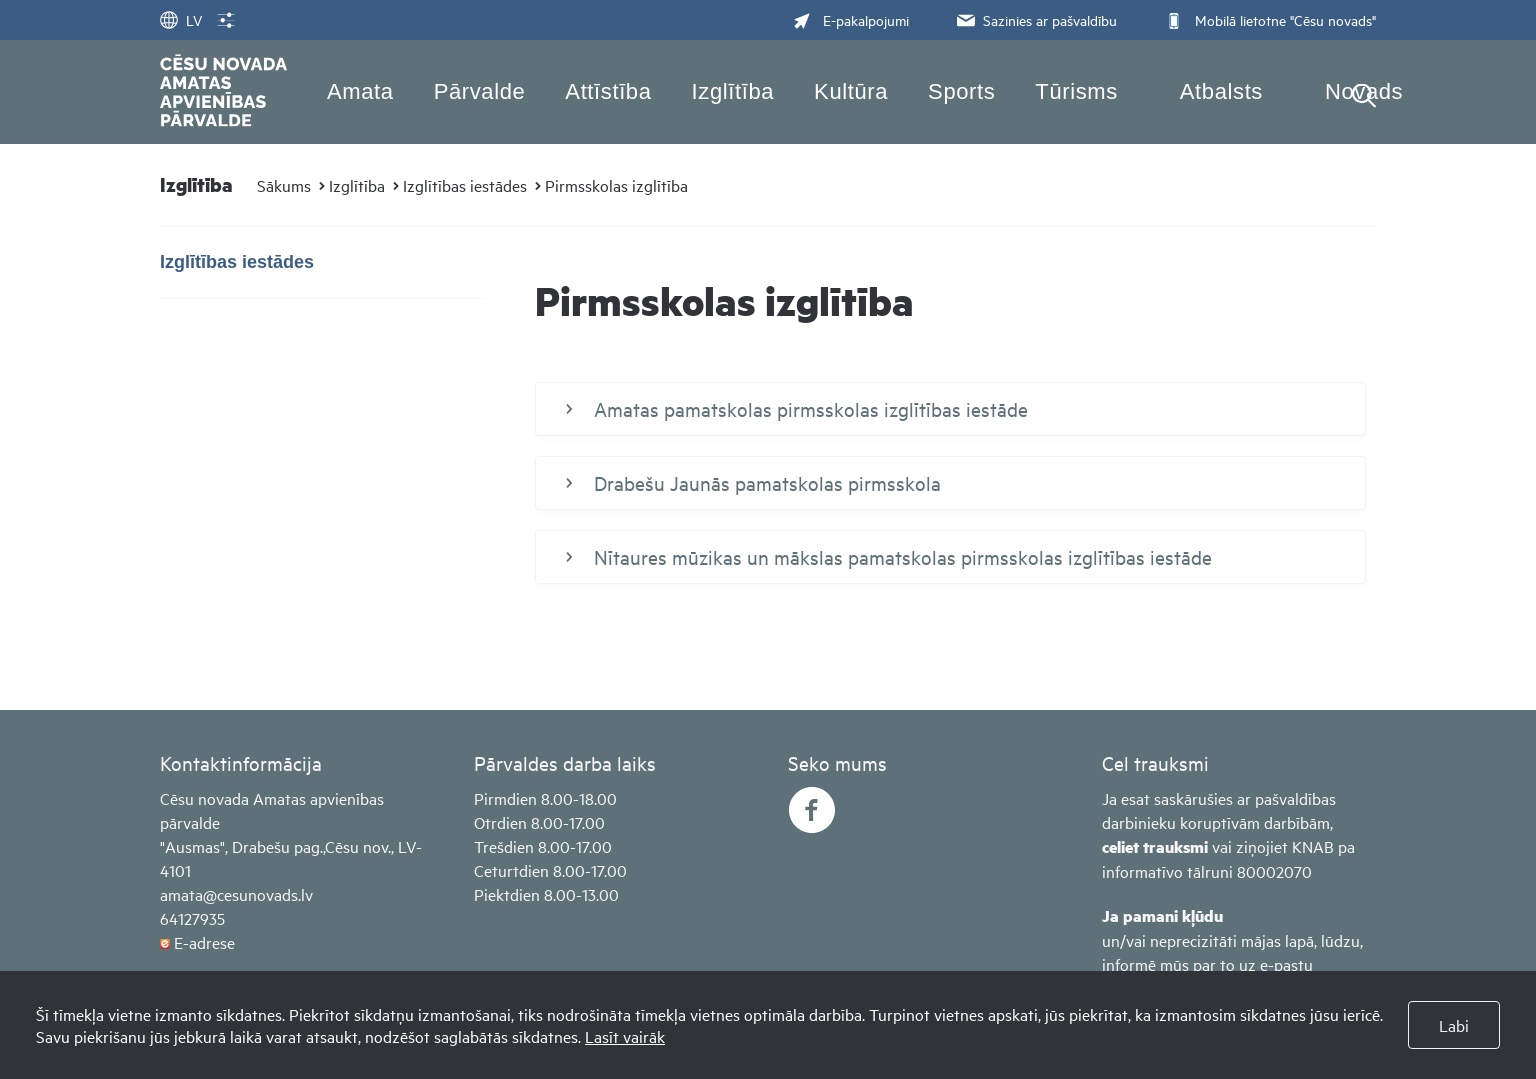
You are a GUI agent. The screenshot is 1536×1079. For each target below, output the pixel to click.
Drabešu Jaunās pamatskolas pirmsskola (753, 483)
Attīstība (608, 91)
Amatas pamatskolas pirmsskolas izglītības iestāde (797, 409)
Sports (961, 91)
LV (181, 19)
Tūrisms (1076, 91)
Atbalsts (1221, 91)
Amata (360, 91)
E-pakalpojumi (851, 19)
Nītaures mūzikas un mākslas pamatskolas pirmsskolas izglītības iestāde (889, 557)
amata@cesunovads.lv (236, 894)
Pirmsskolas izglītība (616, 185)
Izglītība (733, 91)
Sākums (284, 185)
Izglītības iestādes (465, 185)
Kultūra (851, 91)
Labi (1454, 1025)
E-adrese (204, 942)
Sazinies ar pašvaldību (1035, 19)
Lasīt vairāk (625, 1036)
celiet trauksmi (1155, 846)
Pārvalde (480, 91)
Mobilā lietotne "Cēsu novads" (1268, 19)
